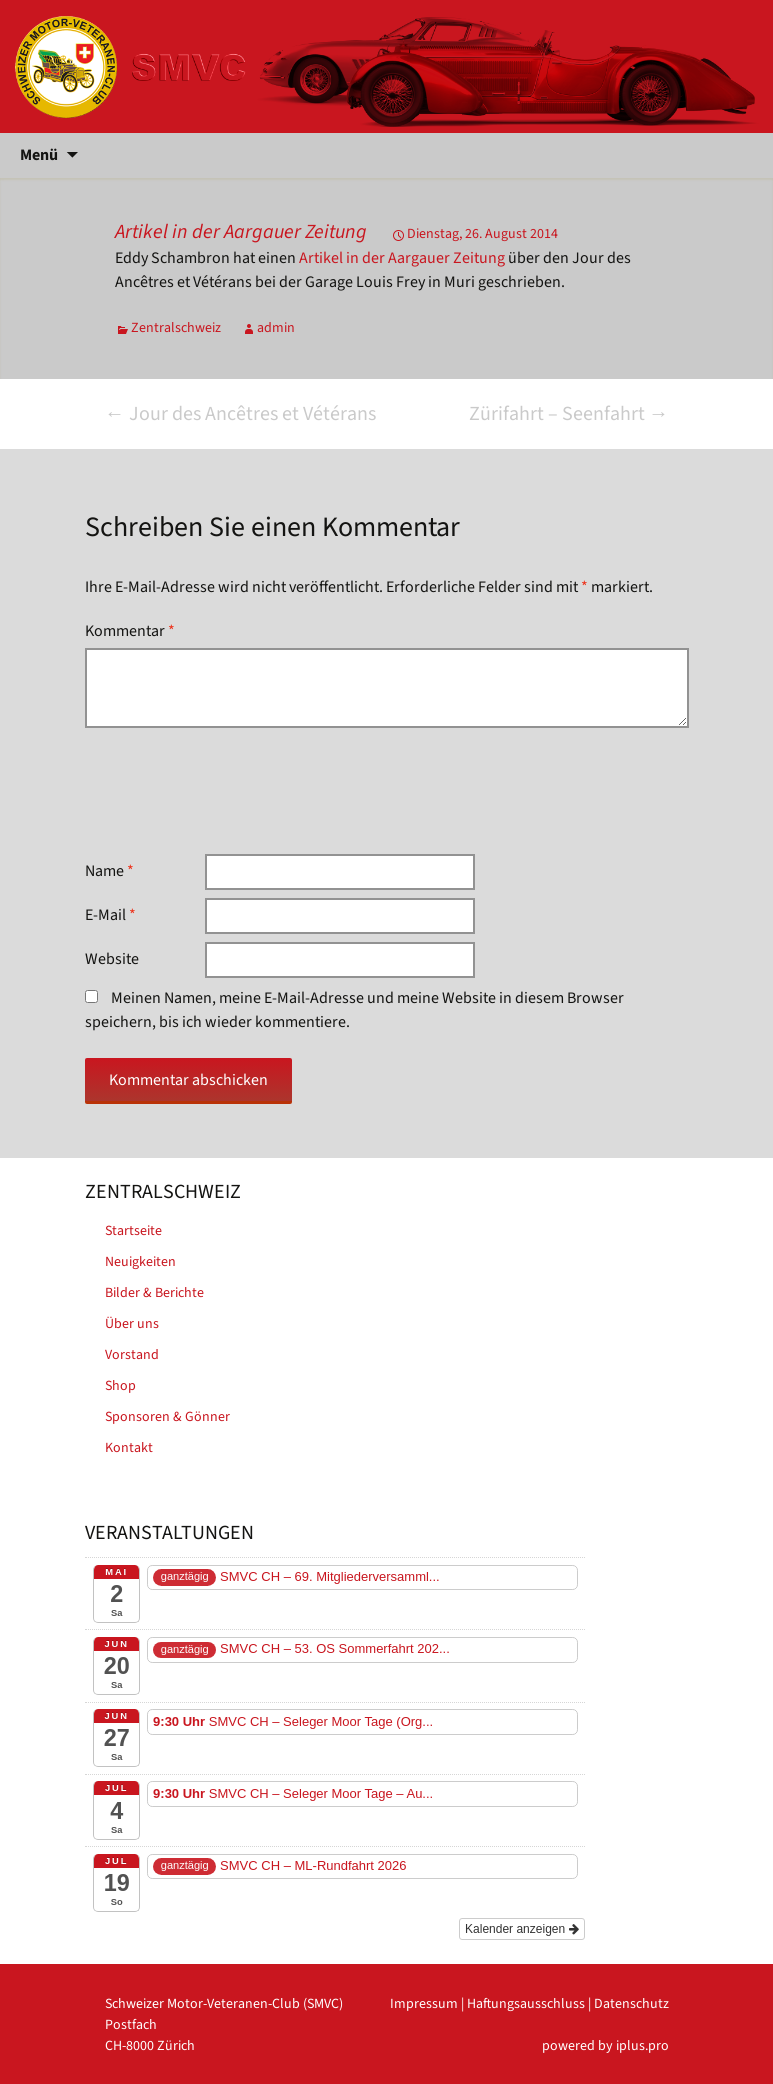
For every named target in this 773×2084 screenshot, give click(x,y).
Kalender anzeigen (521, 1929)
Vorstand (132, 1355)
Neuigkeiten (140, 1262)
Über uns (132, 1324)
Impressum (424, 2004)
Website (112, 959)
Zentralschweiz (176, 328)
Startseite (133, 1231)
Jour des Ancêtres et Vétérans (240, 414)
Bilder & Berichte (154, 1293)
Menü (39, 155)
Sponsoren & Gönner (167, 1417)
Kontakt (129, 1448)
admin (276, 328)
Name (109, 871)
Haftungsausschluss (526, 2004)
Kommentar (130, 631)
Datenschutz (631, 2004)
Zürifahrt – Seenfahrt (569, 414)
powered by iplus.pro (605, 2046)
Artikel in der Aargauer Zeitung (241, 232)
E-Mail (110, 915)
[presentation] (237, 791)
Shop (120, 1386)
